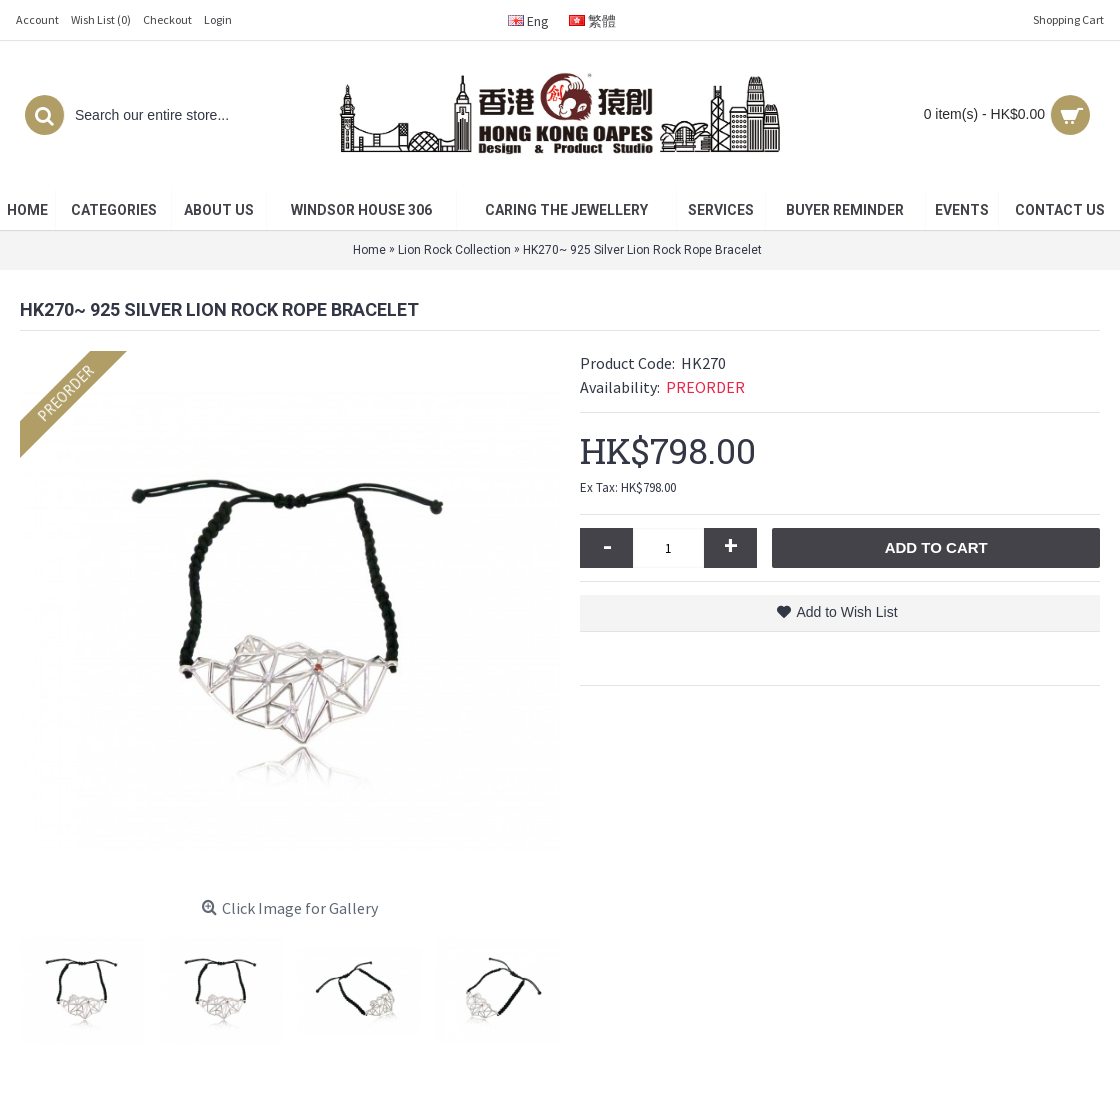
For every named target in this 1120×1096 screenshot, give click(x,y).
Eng (528, 21)
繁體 (592, 21)
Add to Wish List (846, 612)
